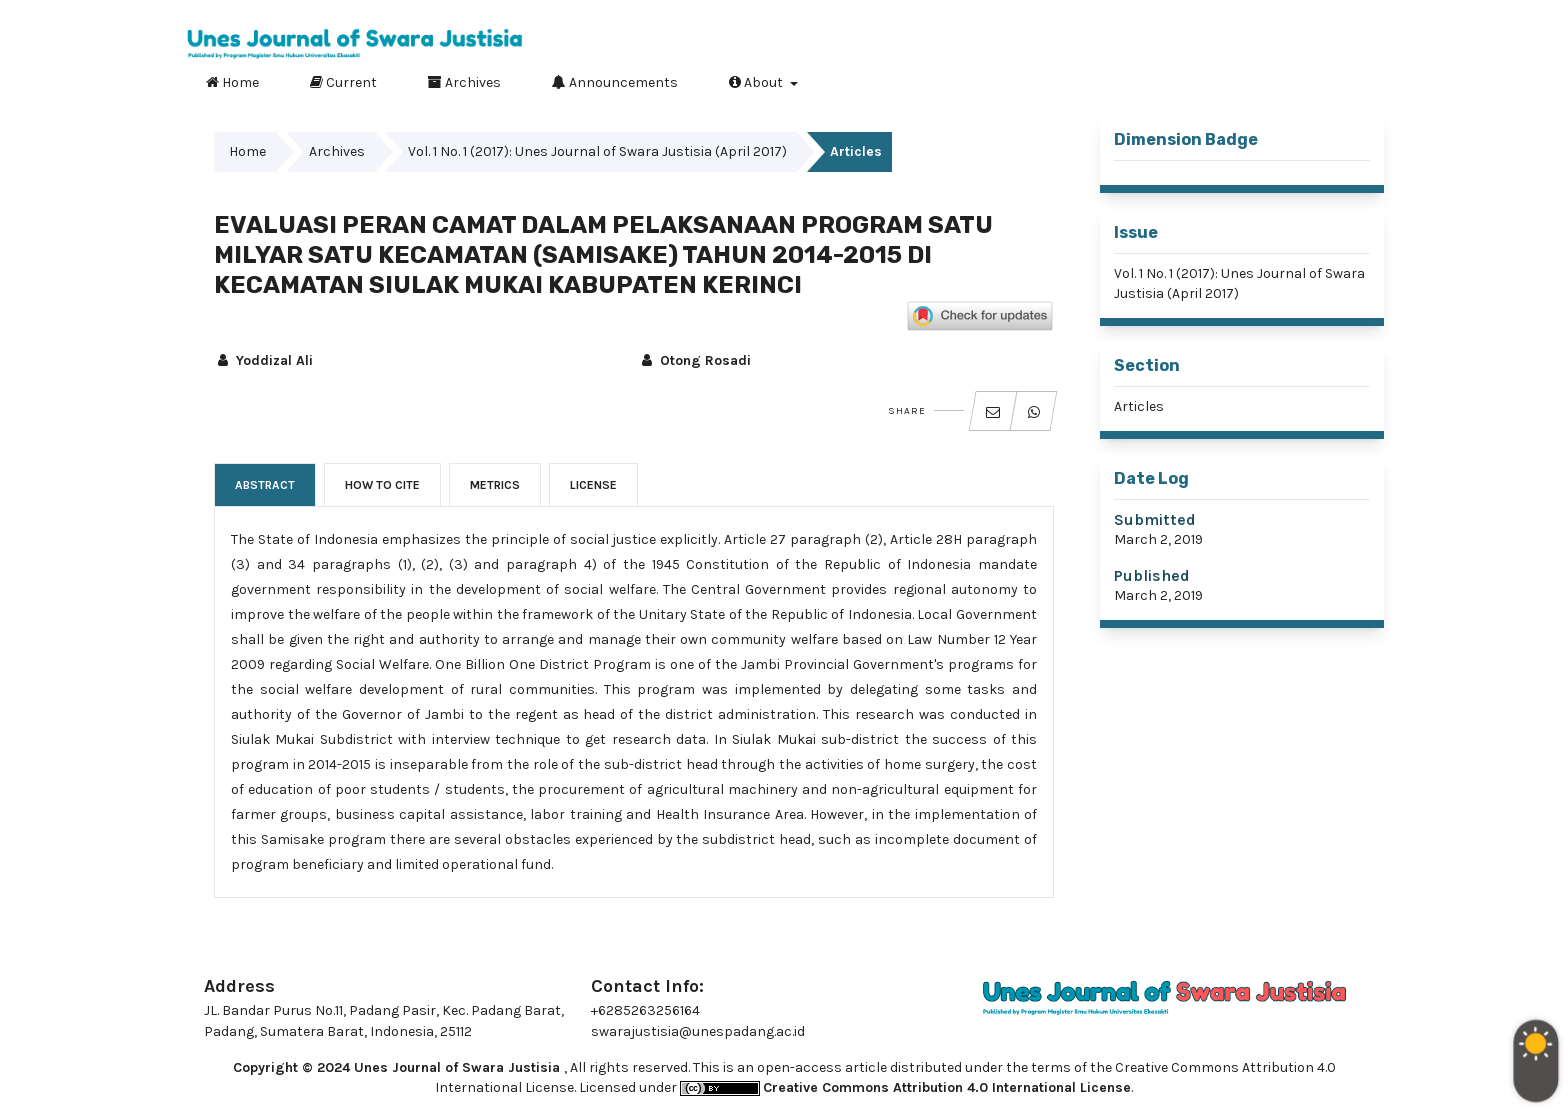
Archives (464, 82)
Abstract (265, 485)
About (757, 82)
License (593, 485)
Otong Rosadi (694, 360)
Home (232, 82)
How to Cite (382, 485)
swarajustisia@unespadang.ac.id (698, 1031)
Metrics (495, 485)
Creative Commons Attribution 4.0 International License (947, 1087)
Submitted (1155, 519)
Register (1282, 15)
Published (1152, 575)
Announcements (615, 82)
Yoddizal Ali (263, 360)
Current (343, 82)
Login (1361, 15)
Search (1353, 79)
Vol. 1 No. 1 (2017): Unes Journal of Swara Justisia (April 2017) (597, 151)
